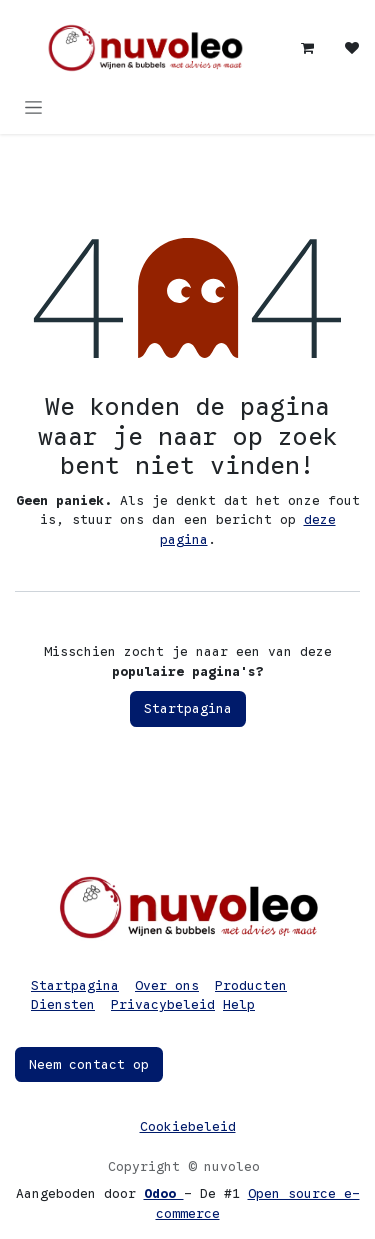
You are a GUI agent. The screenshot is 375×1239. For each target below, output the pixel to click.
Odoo (164, 1193)
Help (239, 1004)
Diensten (63, 1004)
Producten (251, 985)
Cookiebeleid (188, 1126)
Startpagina (188, 708)
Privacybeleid (163, 1004)
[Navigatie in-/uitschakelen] (33, 107)
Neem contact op (89, 1064)
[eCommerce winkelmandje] (308, 48)
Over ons (167, 985)
